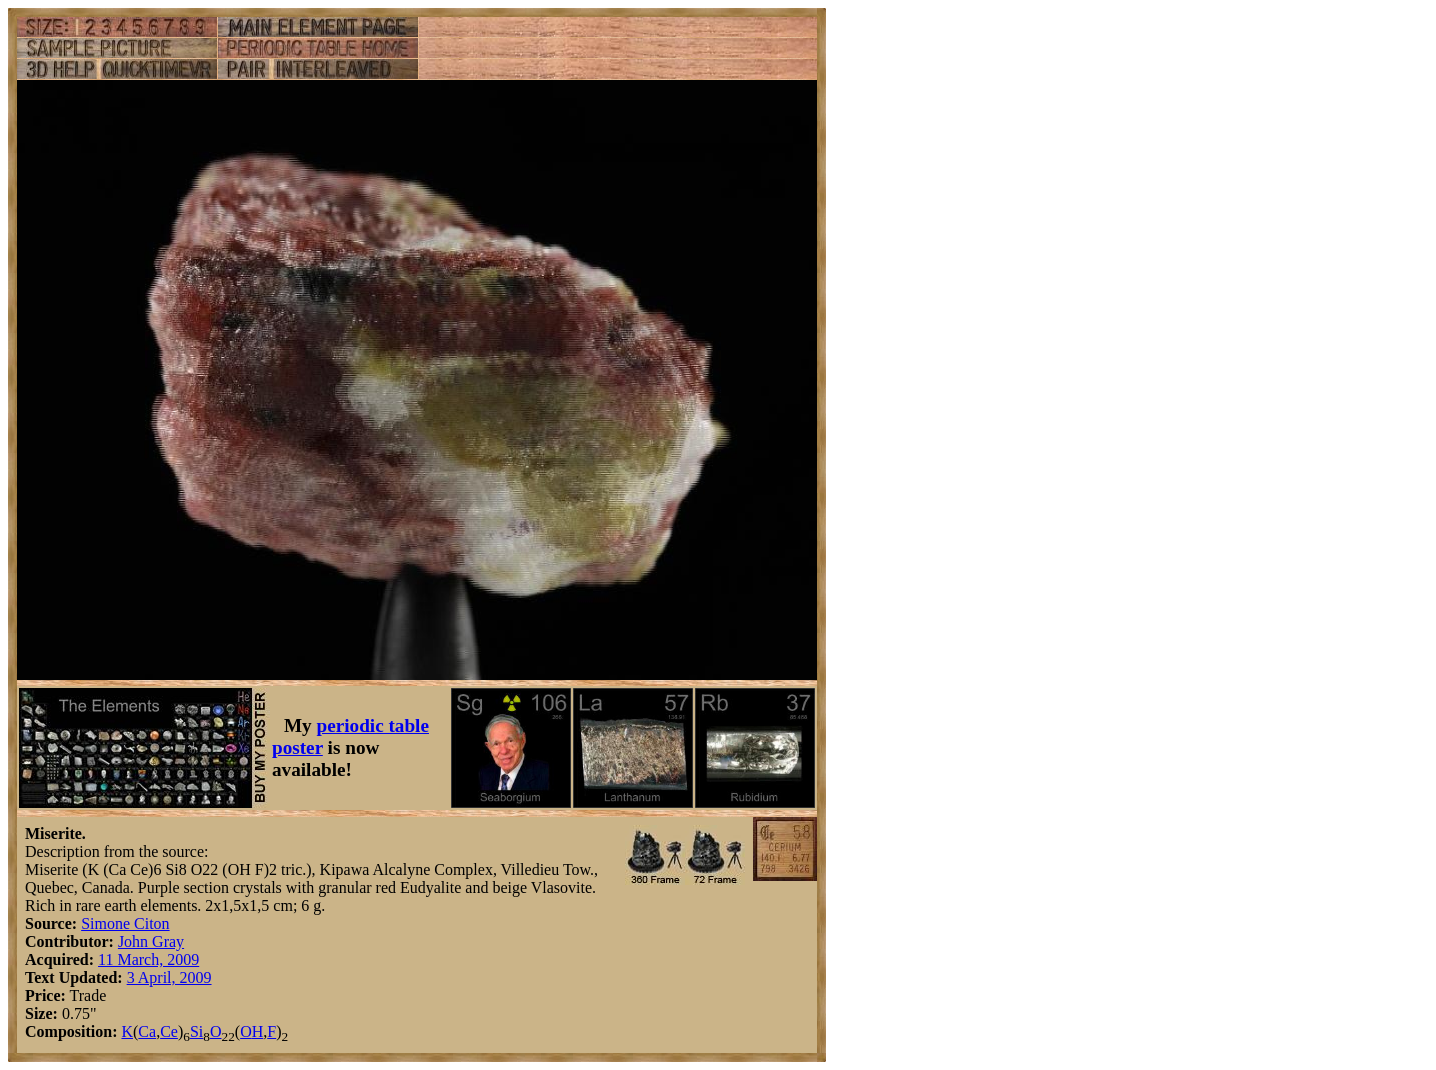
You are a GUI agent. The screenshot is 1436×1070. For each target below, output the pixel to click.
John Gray (151, 941)
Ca (147, 1031)
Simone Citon (125, 923)
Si (196, 1031)
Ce (169, 1031)
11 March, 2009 (148, 959)
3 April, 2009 (169, 977)
